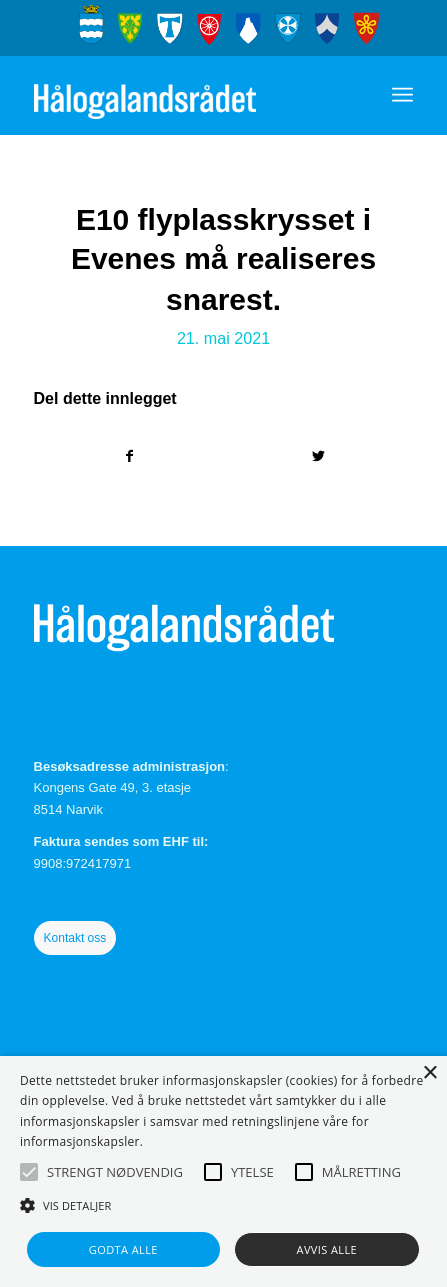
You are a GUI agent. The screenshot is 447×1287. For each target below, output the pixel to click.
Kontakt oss (75, 938)
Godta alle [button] (123, 1249)
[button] (29, 1172)
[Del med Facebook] (129, 456)
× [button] (429, 1073)
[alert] (223, 1171)
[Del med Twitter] (319, 456)
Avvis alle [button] (327, 1249)
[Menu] (402, 95)
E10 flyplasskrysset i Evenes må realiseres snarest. (223, 259)
